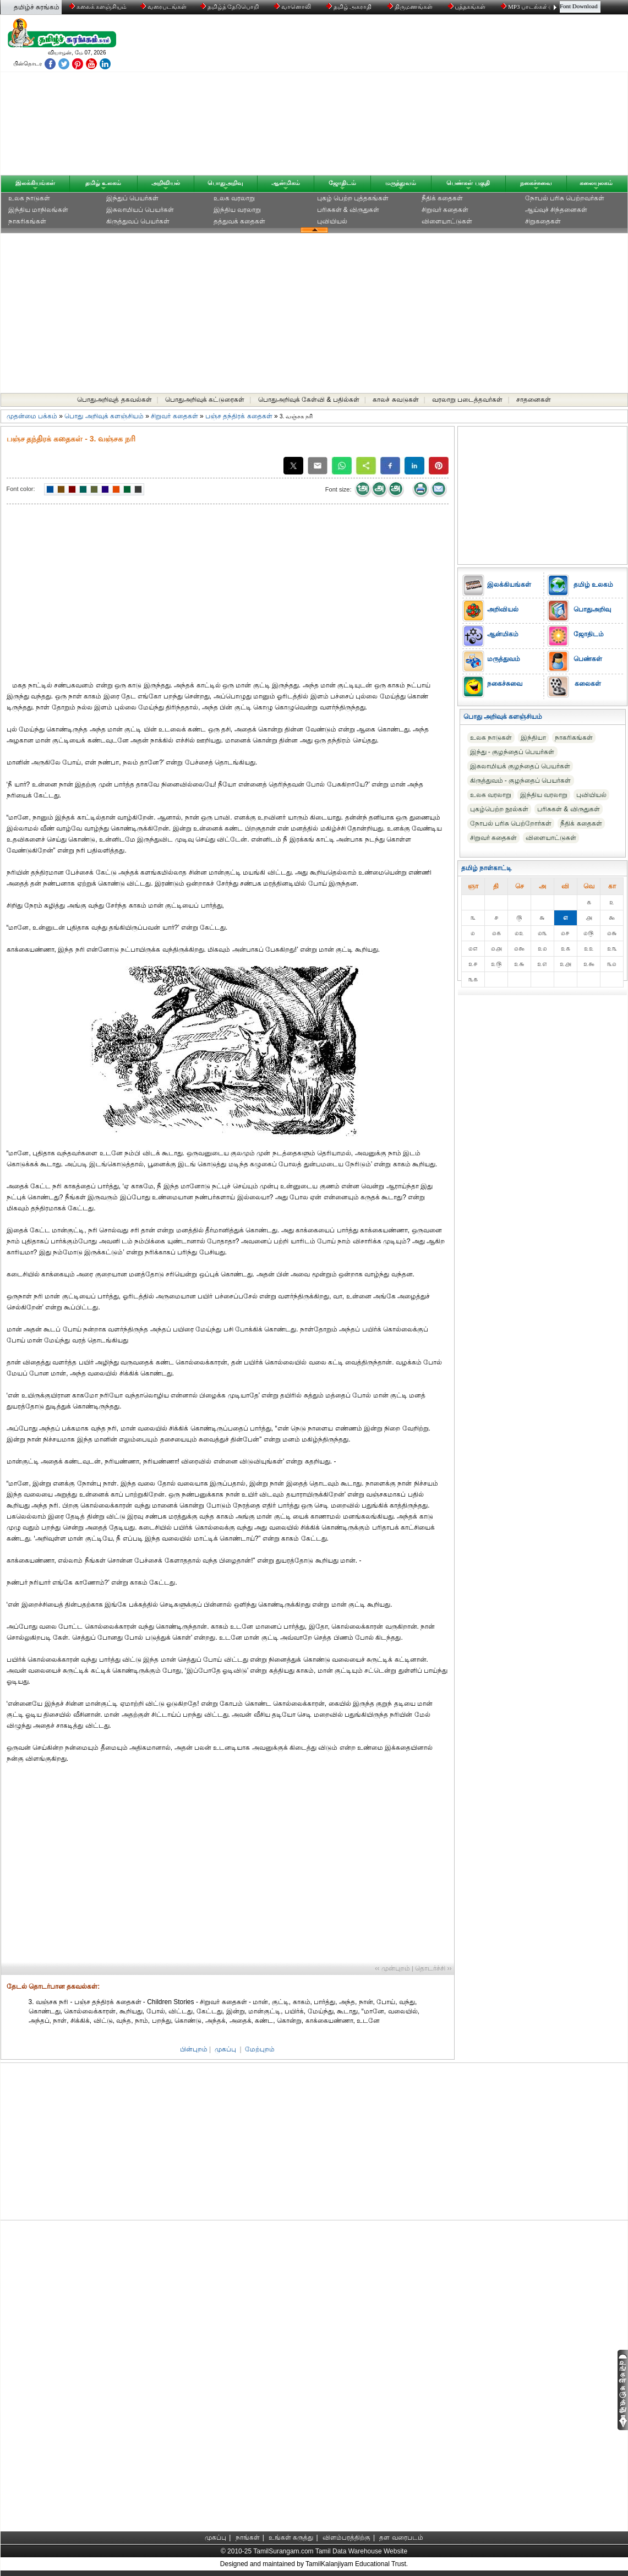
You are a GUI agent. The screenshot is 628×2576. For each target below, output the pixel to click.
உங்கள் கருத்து (291, 2537)
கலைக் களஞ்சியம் (98, 6)
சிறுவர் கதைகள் (445, 210)
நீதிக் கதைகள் (442, 198)
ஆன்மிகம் (285, 182)
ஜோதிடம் (342, 182)
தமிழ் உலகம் (103, 182)
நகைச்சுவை (536, 182)
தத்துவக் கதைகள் (239, 221)
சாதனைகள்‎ (533, 399)
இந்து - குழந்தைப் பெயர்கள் (512, 752)
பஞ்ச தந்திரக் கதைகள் (238, 416)
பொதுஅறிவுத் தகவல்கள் (114, 399)
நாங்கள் (248, 2537)
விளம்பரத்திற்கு (346, 2537)
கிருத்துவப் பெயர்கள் (138, 221)
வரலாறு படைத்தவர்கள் (467, 399)
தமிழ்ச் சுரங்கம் (36, 7)
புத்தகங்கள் (468, 6)
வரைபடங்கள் (163, 6)
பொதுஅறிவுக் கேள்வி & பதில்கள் (308, 399)
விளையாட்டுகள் (447, 221)
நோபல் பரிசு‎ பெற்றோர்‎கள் (511, 823)
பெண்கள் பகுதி (467, 182)
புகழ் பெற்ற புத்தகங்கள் (353, 198)
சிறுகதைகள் (543, 221)
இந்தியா (533, 737)
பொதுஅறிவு (225, 182)
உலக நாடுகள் (29, 198)
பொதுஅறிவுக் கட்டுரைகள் (204, 399)
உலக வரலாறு (234, 198)
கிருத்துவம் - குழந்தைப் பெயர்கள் (520, 780)
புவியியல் (332, 221)
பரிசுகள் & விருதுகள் (348, 210)
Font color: (21, 488)
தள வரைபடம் (401, 2537)
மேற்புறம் (260, 2049)
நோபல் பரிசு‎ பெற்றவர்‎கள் (565, 198)
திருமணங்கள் (410, 6)
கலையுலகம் (596, 182)
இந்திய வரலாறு (237, 210)
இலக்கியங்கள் (35, 182)
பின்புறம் (193, 2049)
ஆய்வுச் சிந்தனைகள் (556, 210)
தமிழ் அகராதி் (350, 6)
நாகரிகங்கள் (27, 221)
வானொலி (293, 6)
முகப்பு (225, 2049)
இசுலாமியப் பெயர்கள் (140, 210)
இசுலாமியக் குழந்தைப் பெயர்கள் (520, 766)
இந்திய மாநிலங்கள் (38, 210)
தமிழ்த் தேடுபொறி (230, 6)
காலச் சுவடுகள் (395, 399)
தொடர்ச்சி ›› (433, 1968)
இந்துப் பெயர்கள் (132, 198)
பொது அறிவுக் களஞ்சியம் (104, 416)
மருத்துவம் (400, 182)
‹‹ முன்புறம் (392, 1968)
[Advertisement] (419, 97)
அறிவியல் (165, 182)
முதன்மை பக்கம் (32, 416)
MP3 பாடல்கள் (525, 6)
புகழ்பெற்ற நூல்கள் (499, 809)
